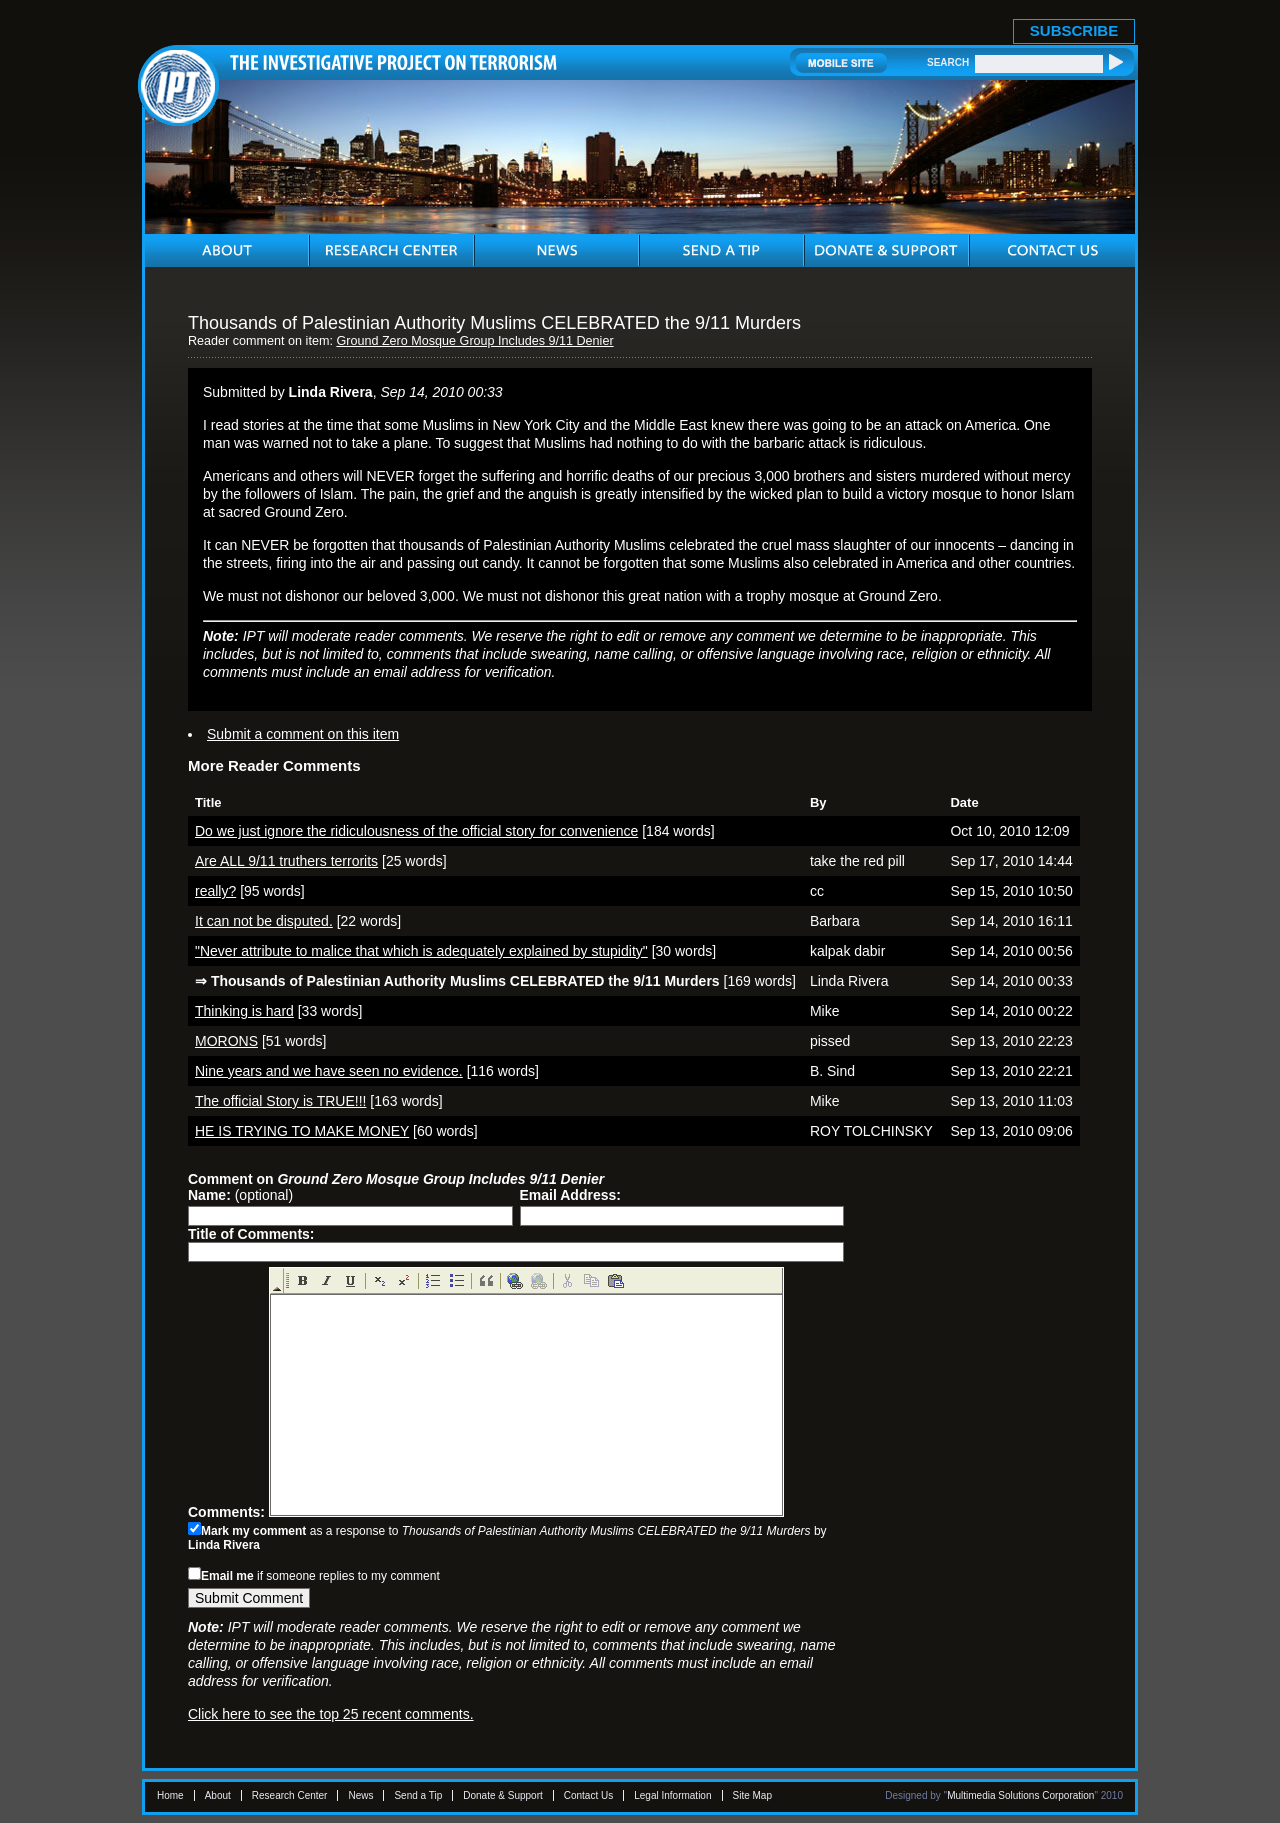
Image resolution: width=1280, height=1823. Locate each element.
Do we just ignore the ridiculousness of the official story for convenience (416, 831)
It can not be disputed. (264, 921)
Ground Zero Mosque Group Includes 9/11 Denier (474, 341)
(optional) (240, 1195)
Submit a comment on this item (303, 734)
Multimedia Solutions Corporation (1020, 1795)
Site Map (752, 1795)
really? (215, 891)
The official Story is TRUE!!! (280, 1101)
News (360, 1795)
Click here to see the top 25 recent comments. (331, 1714)
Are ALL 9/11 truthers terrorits (286, 861)
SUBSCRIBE (1074, 30)
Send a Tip (418, 1795)
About (218, 1795)
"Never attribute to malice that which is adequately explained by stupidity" (421, 951)
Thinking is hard (244, 1011)
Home (170, 1795)
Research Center (290, 1795)
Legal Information (672, 1795)
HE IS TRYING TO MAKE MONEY (302, 1131)
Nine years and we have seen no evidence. (329, 1071)
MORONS (226, 1041)
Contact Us (588, 1795)
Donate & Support (503, 1795)
